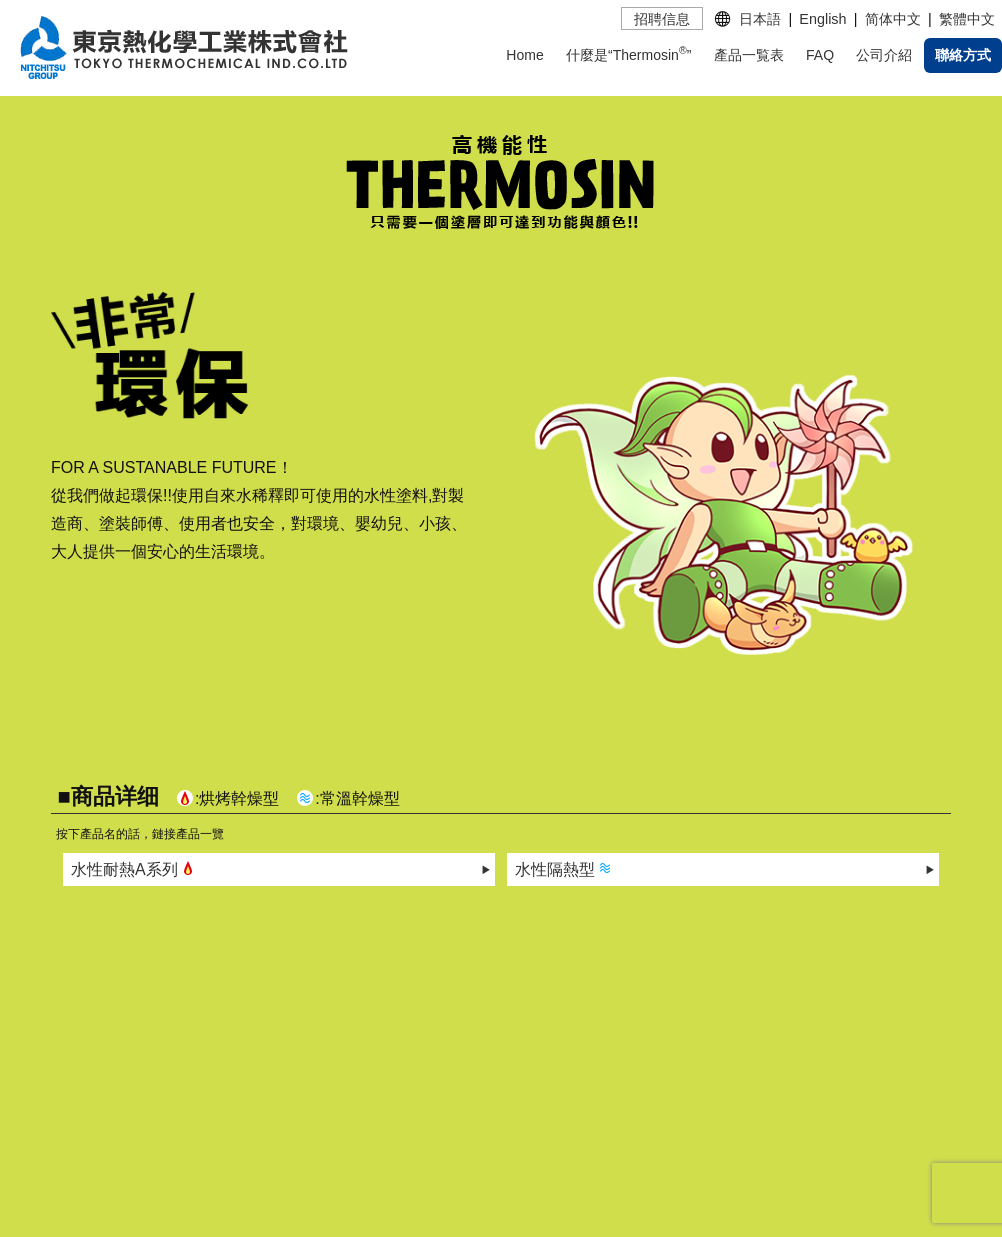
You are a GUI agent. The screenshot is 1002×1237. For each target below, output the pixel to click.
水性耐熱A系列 (134, 868)
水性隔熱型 (565, 868)
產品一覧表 (749, 55)
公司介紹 (884, 55)
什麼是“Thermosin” (628, 53)
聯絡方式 (963, 55)
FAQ (820, 55)
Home (524, 55)
